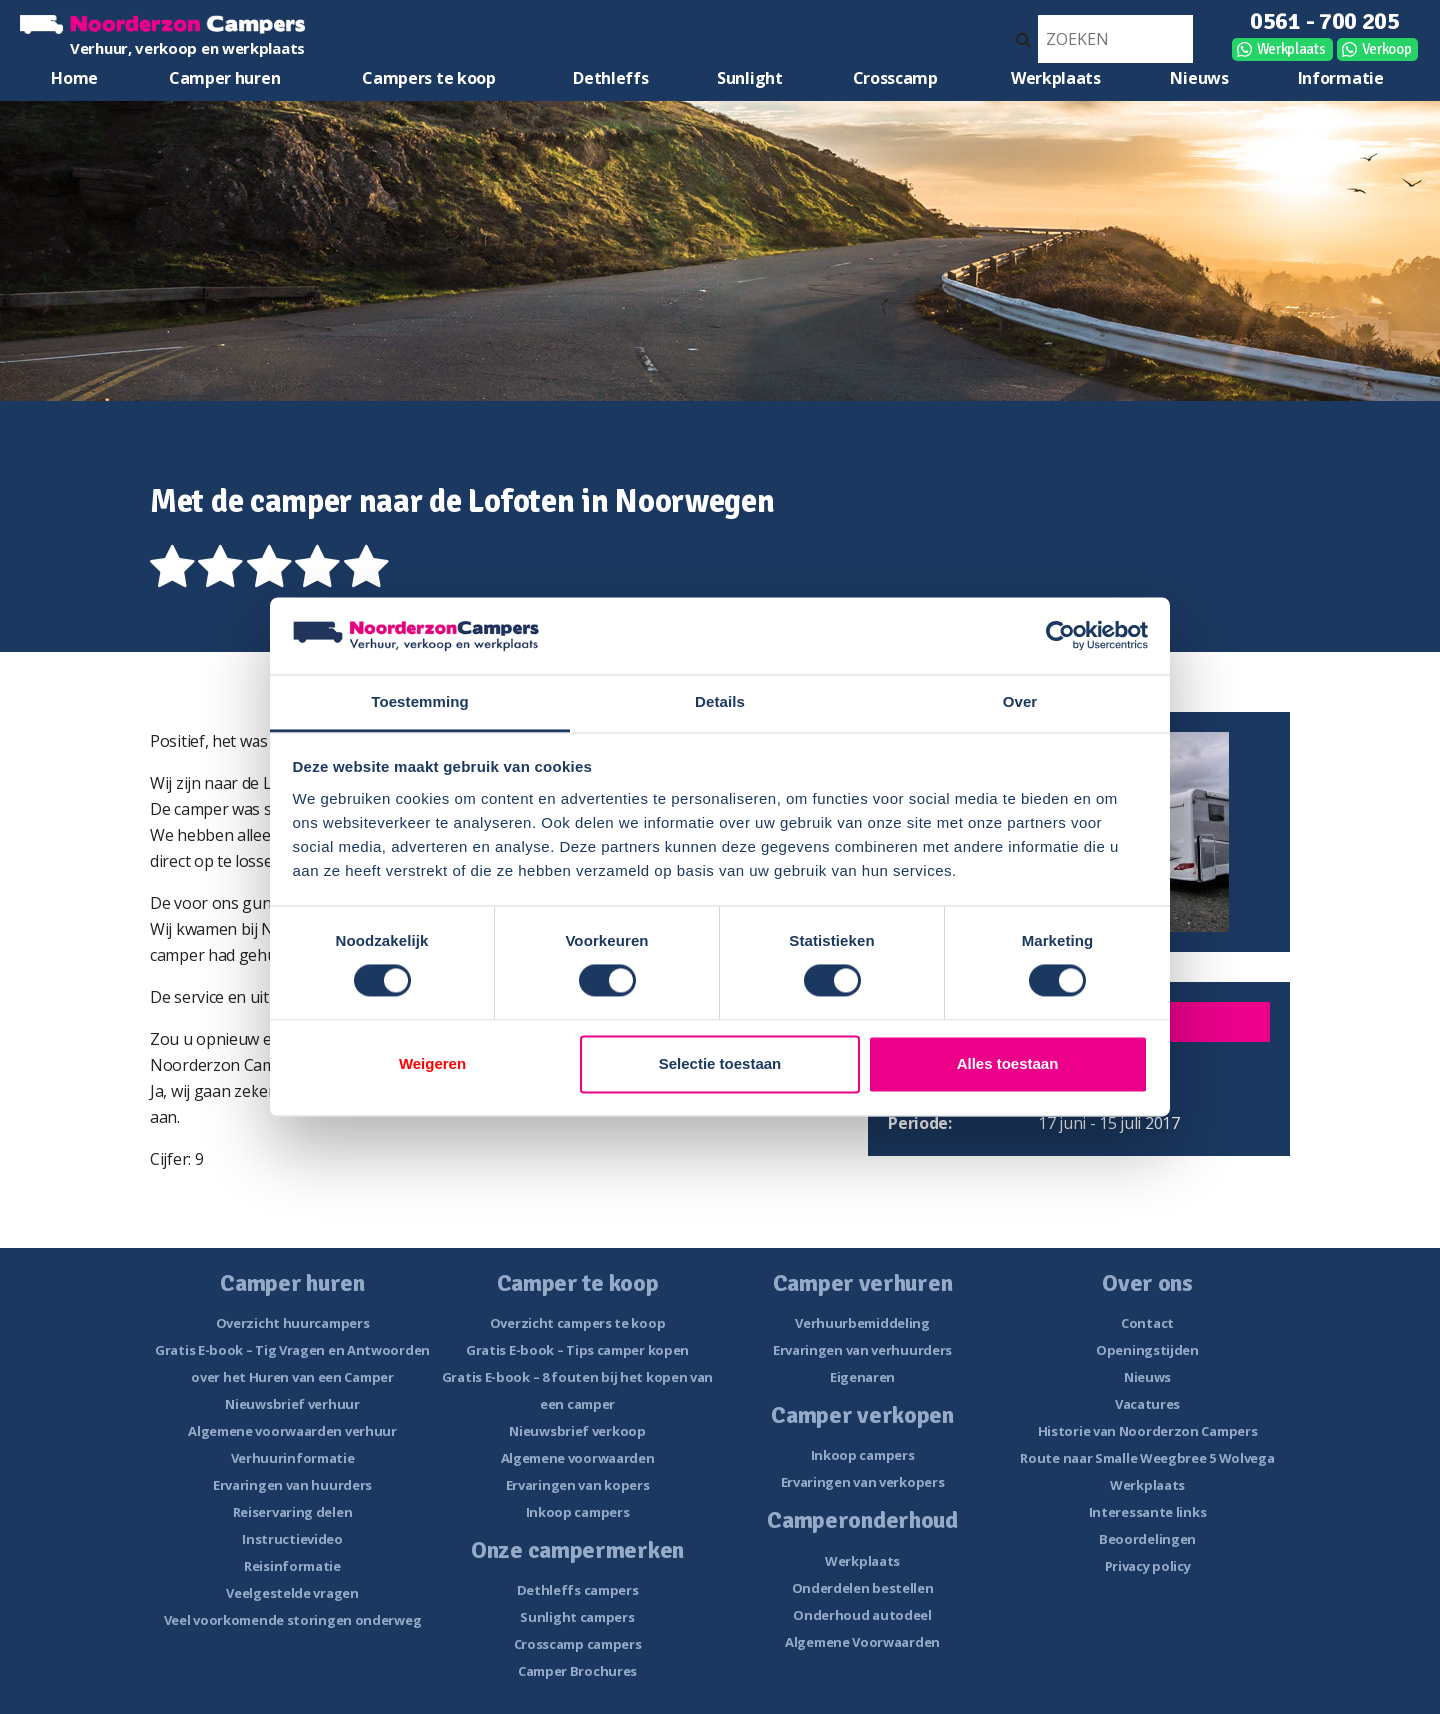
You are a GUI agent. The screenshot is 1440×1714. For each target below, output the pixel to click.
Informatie (1341, 78)
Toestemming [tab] (420, 701)
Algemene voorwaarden (578, 1458)
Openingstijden (1147, 1350)
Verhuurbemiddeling (862, 1323)
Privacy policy (1148, 1566)
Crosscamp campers (578, 1644)
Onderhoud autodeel (862, 1615)
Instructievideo (292, 1539)
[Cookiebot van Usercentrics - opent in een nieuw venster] (1060, 636)
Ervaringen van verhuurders (862, 1350)
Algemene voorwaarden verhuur (292, 1431)
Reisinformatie (292, 1566)
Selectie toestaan (720, 1063)
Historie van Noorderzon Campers (1148, 1431)
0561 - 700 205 (1325, 21)
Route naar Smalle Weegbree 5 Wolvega (1147, 1458)
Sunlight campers (577, 1617)
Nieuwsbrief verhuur (292, 1404)
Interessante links (1148, 1512)
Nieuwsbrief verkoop (577, 1431)
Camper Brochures (577, 1671)
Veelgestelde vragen (292, 1593)
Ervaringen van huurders (292, 1485)
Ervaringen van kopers (578, 1485)
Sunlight (750, 78)
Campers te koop (429, 78)
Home (74, 78)
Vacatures (1147, 1404)
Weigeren (432, 1063)
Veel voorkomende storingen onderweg (293, 1620)
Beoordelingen (1147, 1539)
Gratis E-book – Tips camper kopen (577, 1350)
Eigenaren (862, 1377)
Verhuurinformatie (293, 1458)
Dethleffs (610, 78)
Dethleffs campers (578, 1590)
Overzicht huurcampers (293, 1323)
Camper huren (224, 78)
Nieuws (1199, 78)
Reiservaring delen (293, 1512)
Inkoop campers (578, 1512)
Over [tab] (1020, 701)
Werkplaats (1291, 49)
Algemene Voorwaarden (862, 1642)
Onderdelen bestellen (863, 1588)
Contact (1147, 1323)
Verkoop (1387, 49)
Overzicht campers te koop (578, 1323)
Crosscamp (895, 78)
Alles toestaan (1008, 1063)
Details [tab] (720, 701)
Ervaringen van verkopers (863, 1482)
